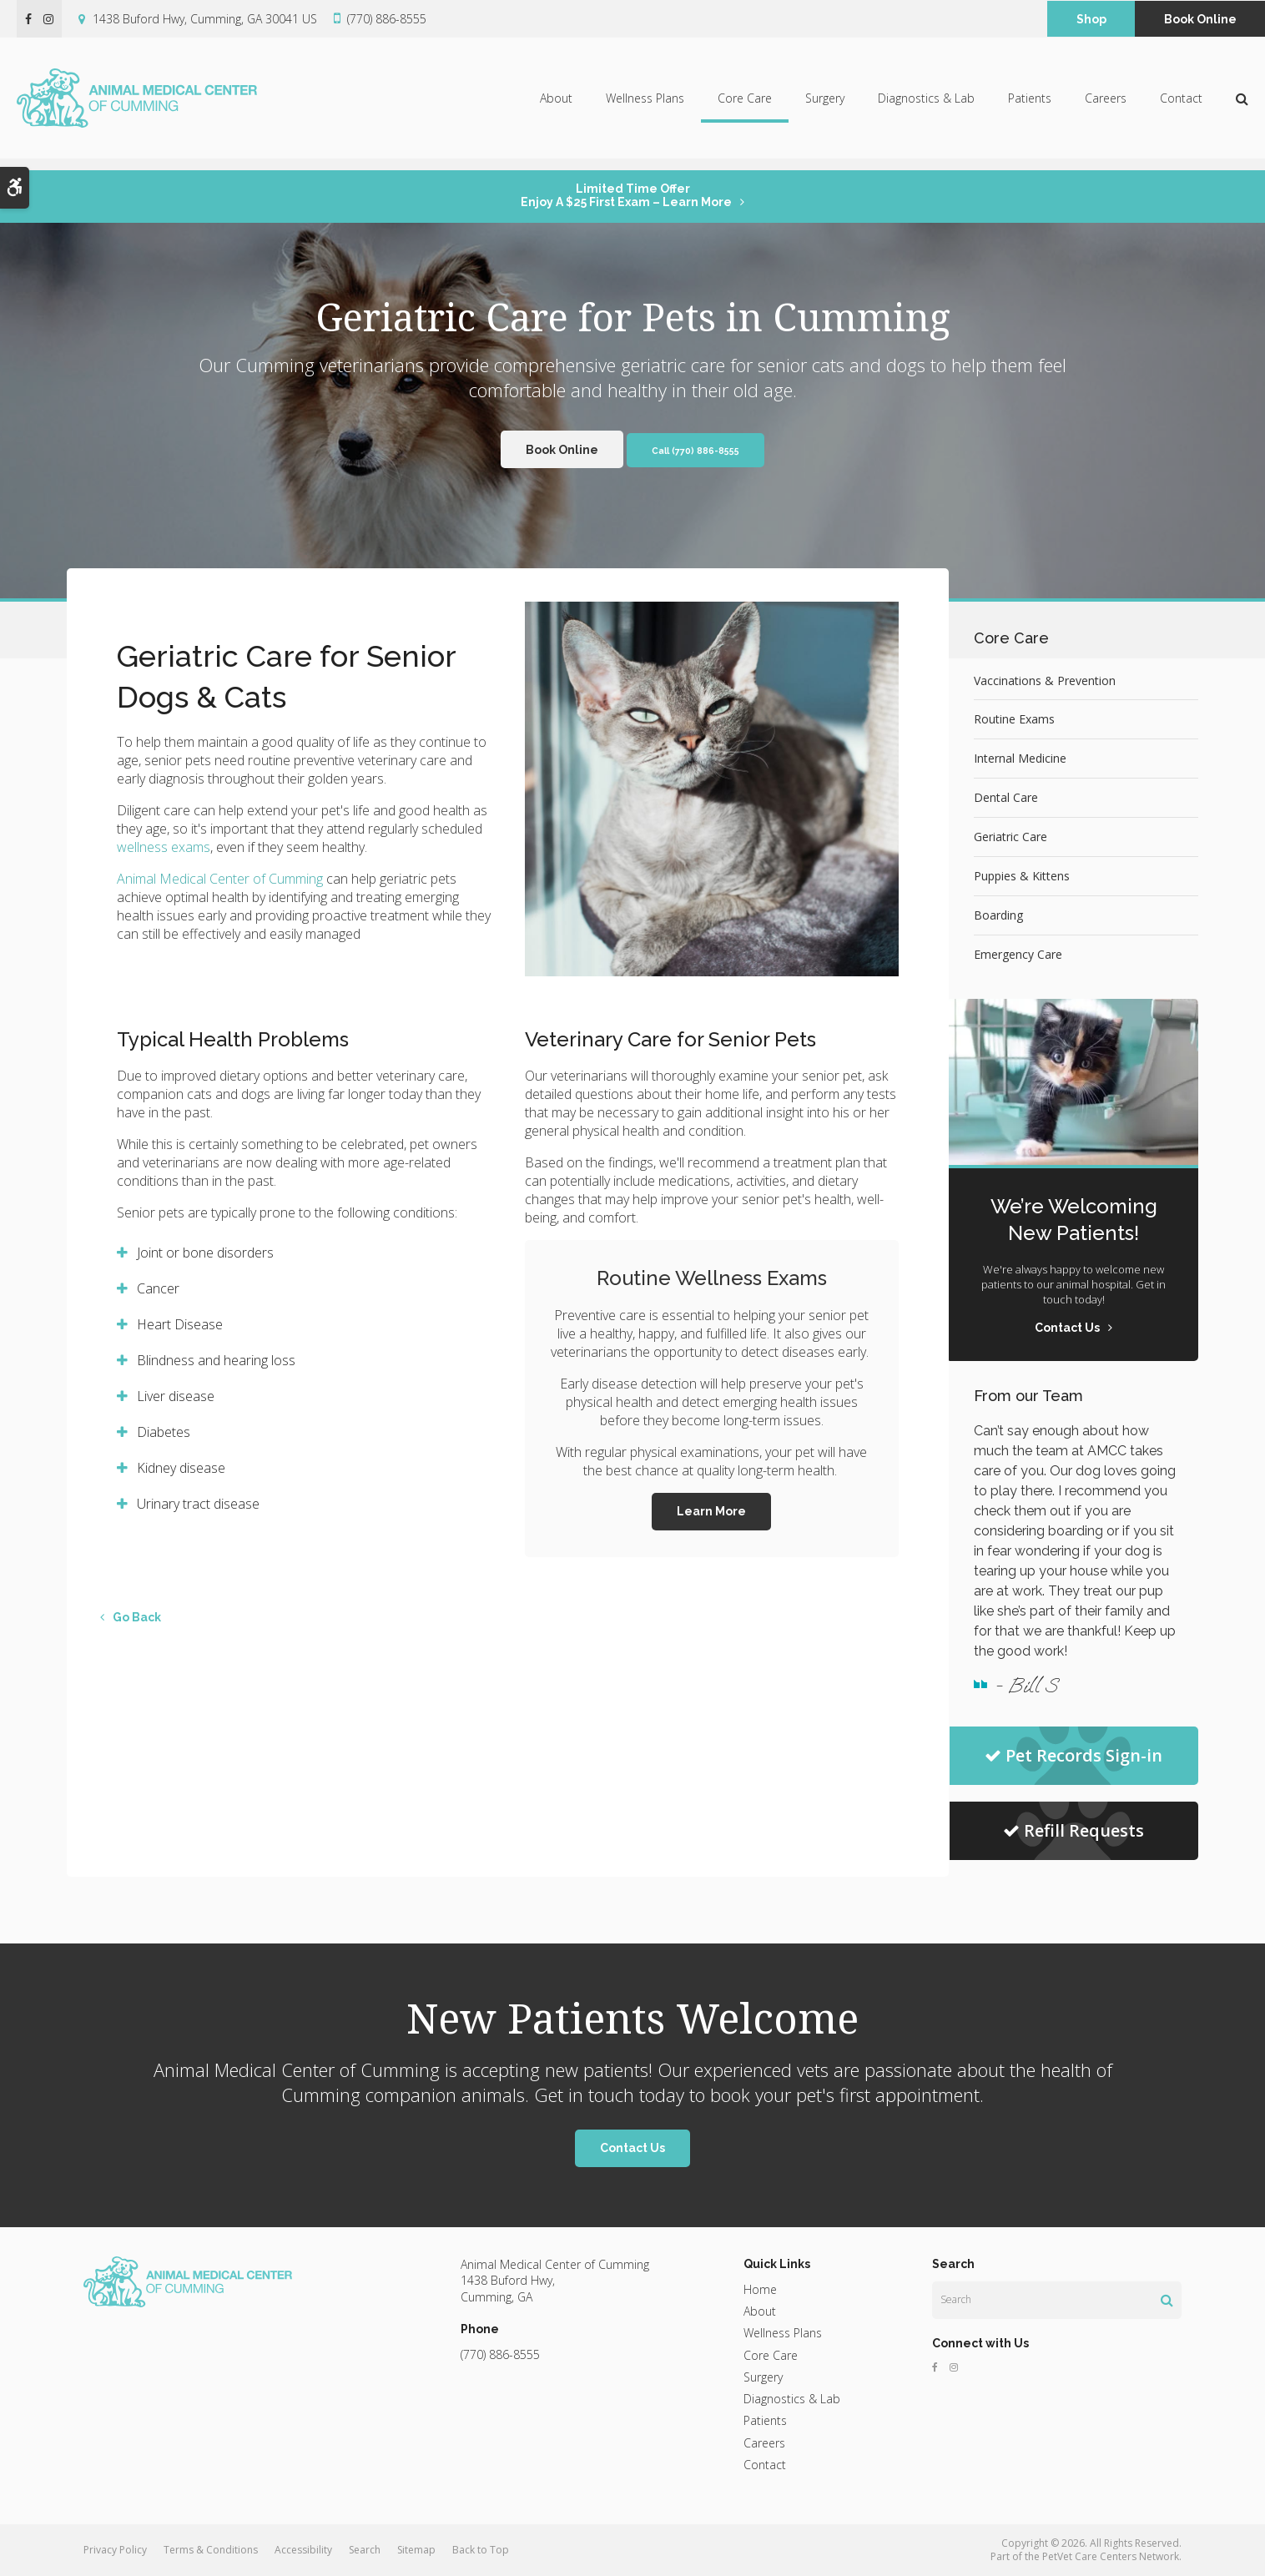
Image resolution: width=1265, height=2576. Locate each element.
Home (760, 2289)
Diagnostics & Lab (926, 104)
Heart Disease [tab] (180, 1324)
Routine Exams (1014, 719)
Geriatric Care (1010, 836)
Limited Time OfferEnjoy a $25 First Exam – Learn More (626, 195)
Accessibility (303, 2550)
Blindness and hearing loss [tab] (216, 1360)
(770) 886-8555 (386, 19)
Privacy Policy (115, 2550)
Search (365, 2550)
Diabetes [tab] (163, 1432)
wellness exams (163, 847)
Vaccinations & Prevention (1045, 680)
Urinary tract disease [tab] (198, 1504)
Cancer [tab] (158, 1288)
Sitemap (416, 2550)
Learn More (711, 1511)
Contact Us (632, 2148)
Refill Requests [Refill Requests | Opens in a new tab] (1073, 1830)
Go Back (137, 1617)
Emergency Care (1018, 954)
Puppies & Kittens (1022, 876)
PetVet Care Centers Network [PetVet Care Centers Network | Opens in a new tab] (1110, 2556)
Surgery (824, 104)
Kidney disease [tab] (181, 1468)
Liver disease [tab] (175, 1396)
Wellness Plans (645, 104)
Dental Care (1006, 797)
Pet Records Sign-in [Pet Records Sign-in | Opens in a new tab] (1073, 1755)
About (556, 104)
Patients (1029, 104)
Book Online (1200, 19)
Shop (1091, 19)
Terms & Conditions (211, 2550)
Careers (1105, 104)
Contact (1181, 104)
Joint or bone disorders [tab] (205, 1252)
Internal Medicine (1020, 758)
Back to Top (480, 2550)
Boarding (998, 915)
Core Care (745, 104)
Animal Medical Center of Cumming (220, 879)
